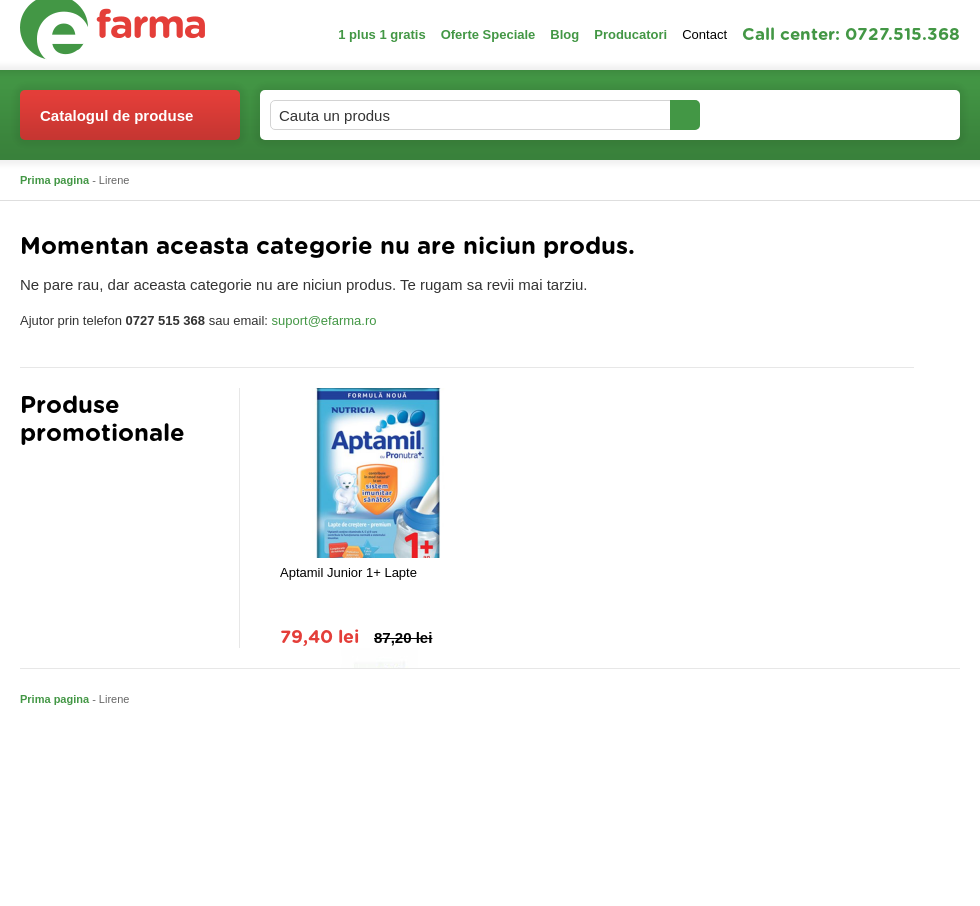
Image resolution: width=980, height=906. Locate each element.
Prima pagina (54, 180)
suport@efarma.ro (324, 320)
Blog (564, 34)
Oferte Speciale (488, 34)
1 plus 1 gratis (381, 34)
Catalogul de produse (116, 123)
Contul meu (768, 114)
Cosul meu (893, 115)
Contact (704, 34)
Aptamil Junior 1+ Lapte (348, 572)
